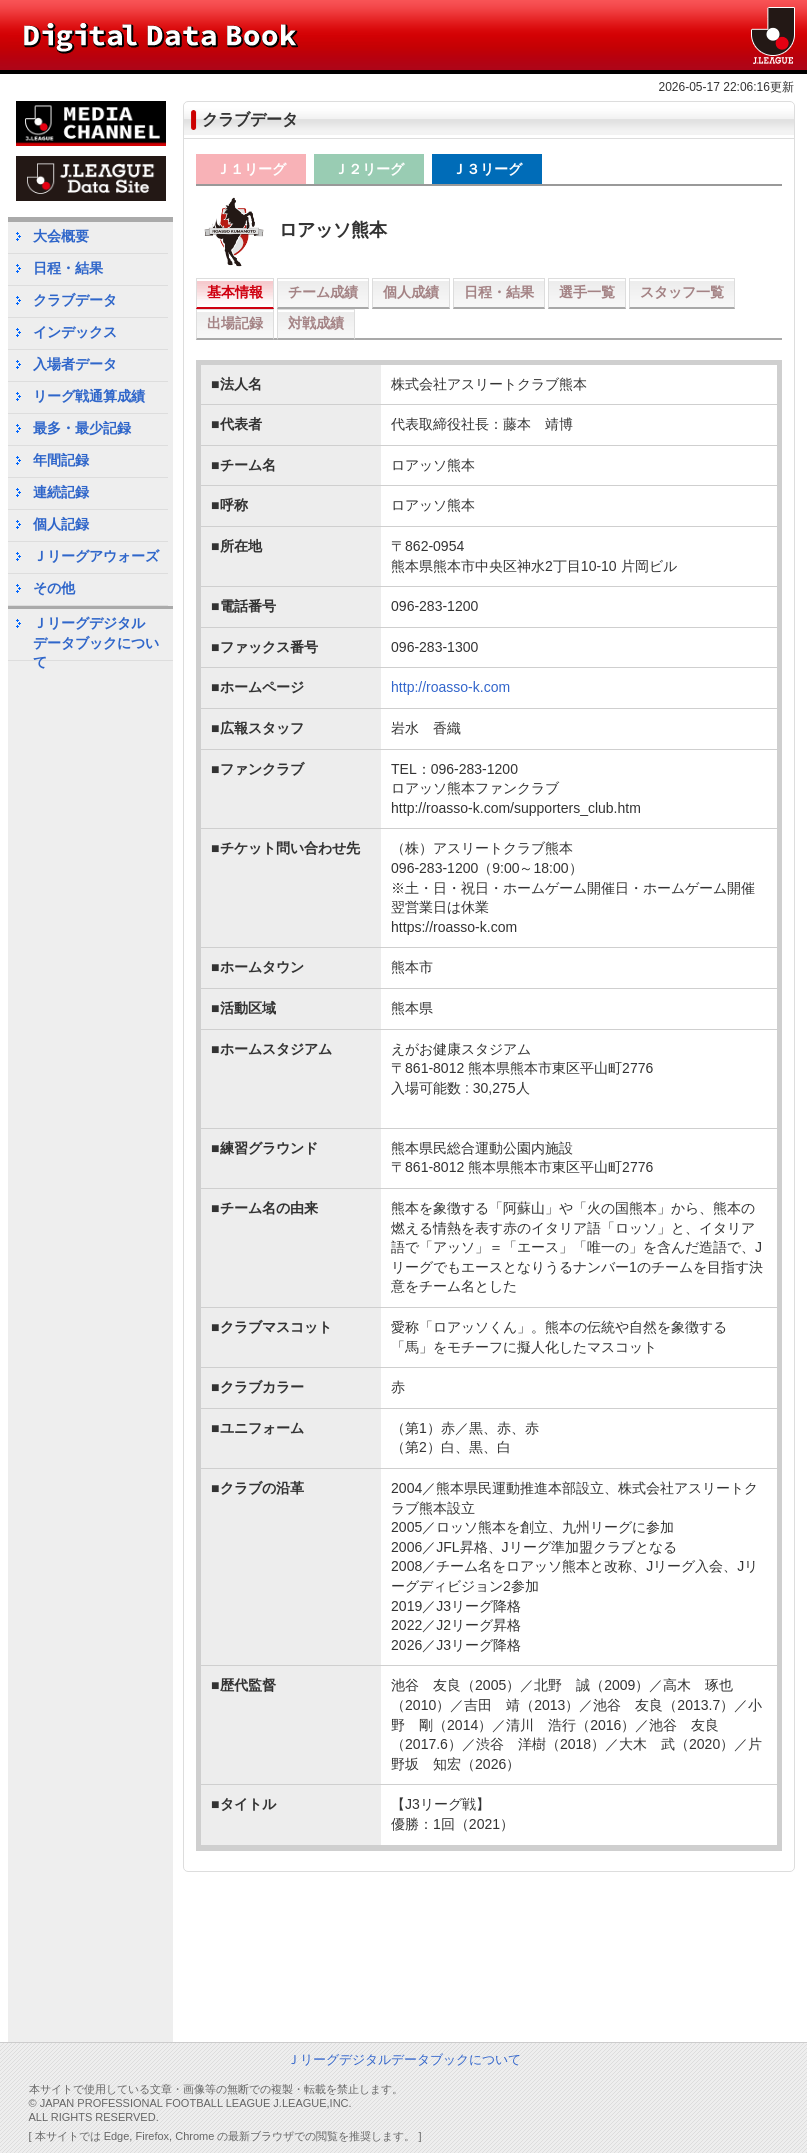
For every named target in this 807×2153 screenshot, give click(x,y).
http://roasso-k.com (450, 687)
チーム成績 (323, 292)
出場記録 (235, 323)
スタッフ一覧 (682, 292)
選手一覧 (587, 292)
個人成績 (411, 292)
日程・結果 (499, 292)
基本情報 (235, 292)
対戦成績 (316, 323)
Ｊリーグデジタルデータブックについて (96, 637)
